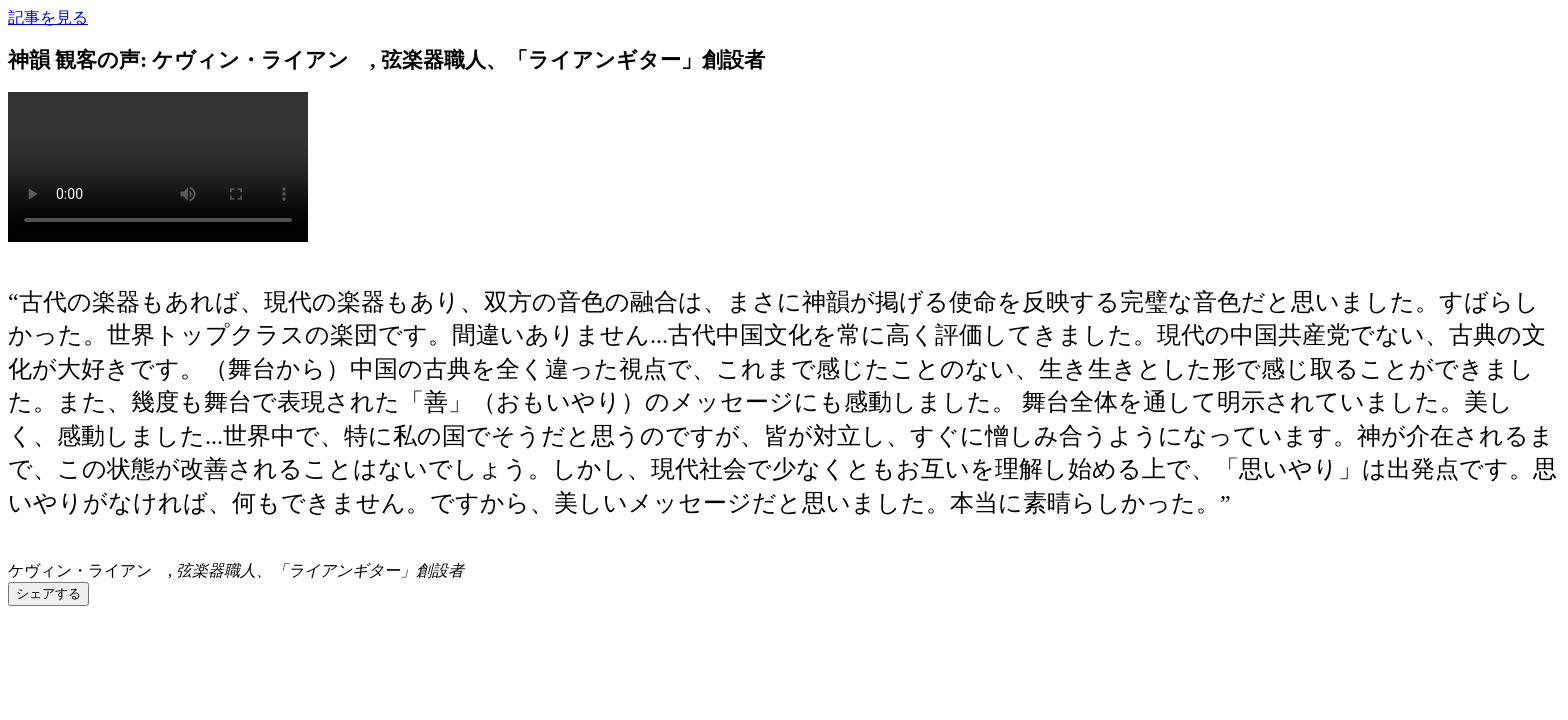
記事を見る (48, 17)
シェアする (48, 593)
